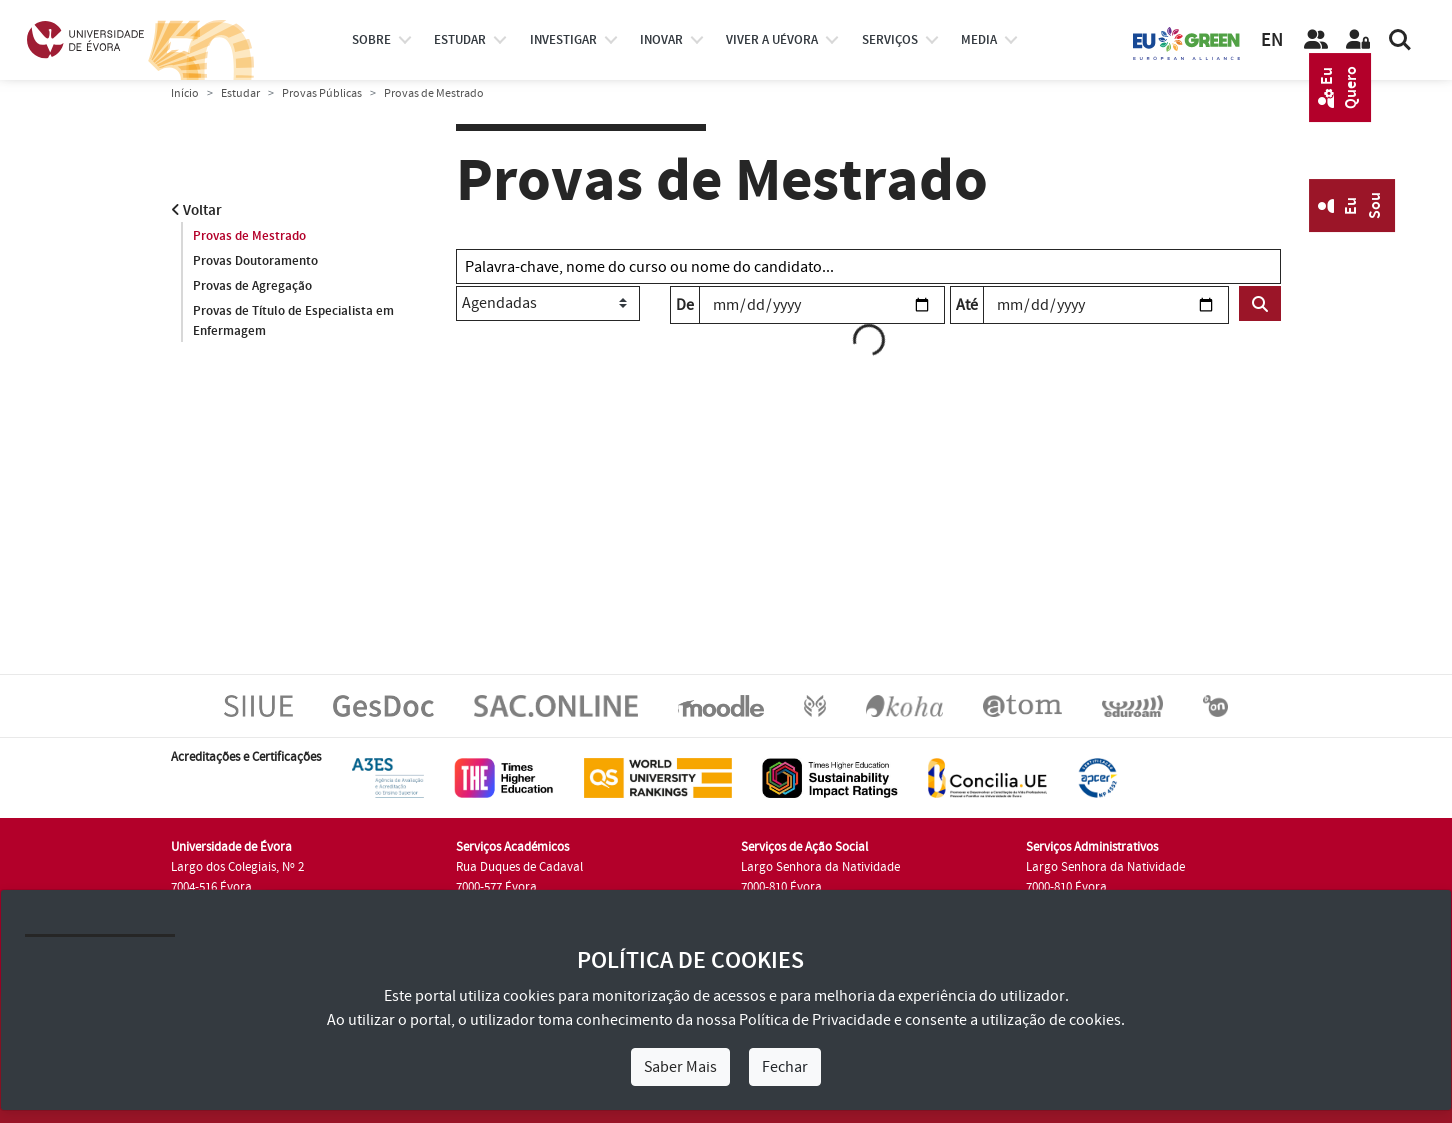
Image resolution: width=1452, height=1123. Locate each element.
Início (185, 93)
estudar (460, 40)
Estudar (240, 93)
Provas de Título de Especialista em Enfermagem (293, 321)
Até (967, 305)
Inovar (661, 40)
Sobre (371, 40)
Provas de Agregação (252, 286)
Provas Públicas (322, 93)
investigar (563, 40)
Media (979, 40)
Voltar (196, 210)
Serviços (890, 40)
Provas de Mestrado (249, 236)
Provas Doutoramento (255, 261)
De (685, 305)
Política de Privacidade (815, 1020)
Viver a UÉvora (772, 40)
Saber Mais (680, 1067)
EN (1272, 40)
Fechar (785, 1067)
